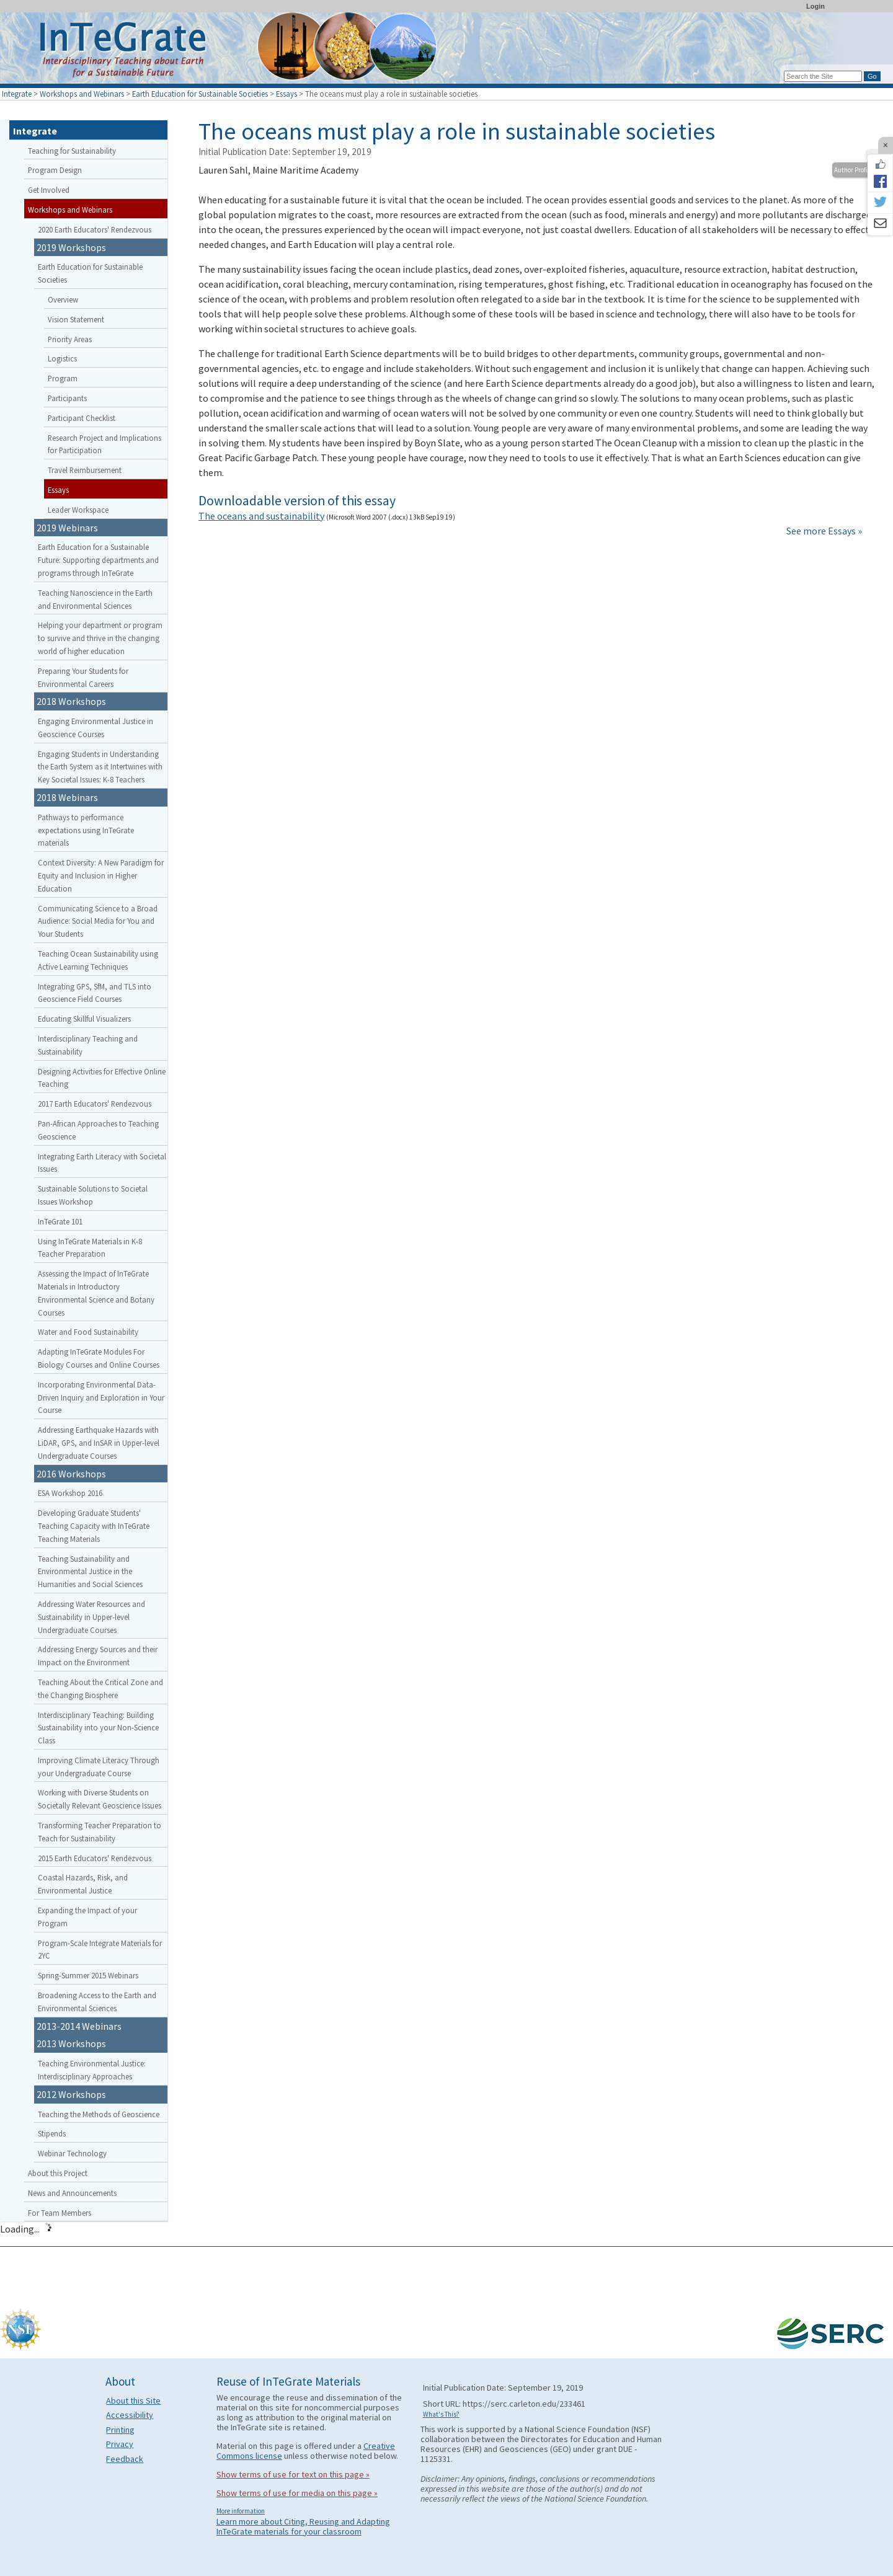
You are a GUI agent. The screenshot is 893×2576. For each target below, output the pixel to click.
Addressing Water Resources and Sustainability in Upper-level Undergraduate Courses (91, 1617)
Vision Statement (76, 319)
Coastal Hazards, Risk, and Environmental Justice (83, 1883)
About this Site (133, 2400)
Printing (120, 2429)
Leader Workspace (78, 510)
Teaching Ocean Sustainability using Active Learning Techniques (98, 960)
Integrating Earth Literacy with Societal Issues (102, 1162)
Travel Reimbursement (85, 470)
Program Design (55, 170)
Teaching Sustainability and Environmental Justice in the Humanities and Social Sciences (90, 1572)
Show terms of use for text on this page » (293, 2474)
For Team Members (59, 2213)
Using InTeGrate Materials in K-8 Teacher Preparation (90, 1247)
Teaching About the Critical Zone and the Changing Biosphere (100, 1688)
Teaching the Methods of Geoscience (98, 2114)
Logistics (62, 358)
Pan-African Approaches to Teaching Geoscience (98, 1129)
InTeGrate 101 (60, 1221)
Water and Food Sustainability (88, 1332)
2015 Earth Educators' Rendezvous (94, 1858)
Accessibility (129, 2414)
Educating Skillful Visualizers (84, 1019)
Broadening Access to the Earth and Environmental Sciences (97, 2001)
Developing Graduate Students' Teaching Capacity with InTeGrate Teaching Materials (93, 1526)
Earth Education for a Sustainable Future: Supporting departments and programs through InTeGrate (98, 560)
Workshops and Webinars (82, 94)
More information (240, 2511)
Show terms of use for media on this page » (297, 2493)
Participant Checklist (81, 418)
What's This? (441, 2414)
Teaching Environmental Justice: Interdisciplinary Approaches (92, 2069)
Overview (63, 299)
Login (815, 6)
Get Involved (48, 190)
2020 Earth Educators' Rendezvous (94, 229)
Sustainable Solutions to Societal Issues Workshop (93, 1195)
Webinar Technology (72, 2153)
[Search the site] (823, 76)
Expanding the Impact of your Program (87, 1916)
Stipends (52, 2133)
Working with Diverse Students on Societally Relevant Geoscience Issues (99, 1798)
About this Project (57, 2173)
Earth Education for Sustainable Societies (200, 94)
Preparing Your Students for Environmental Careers (83, 677)
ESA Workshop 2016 (70, 1493)
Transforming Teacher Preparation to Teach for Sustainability (99, 1831)
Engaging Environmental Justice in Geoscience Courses (95, 727)
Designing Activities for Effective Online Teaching (102, 1077)
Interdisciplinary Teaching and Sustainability (88, 1044)
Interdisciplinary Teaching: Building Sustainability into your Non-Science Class (98, 1728)
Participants (67, 398)
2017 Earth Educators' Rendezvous (94, 1104)
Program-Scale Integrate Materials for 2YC (100, 1949)
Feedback (124, 2458)
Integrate (17, 94)
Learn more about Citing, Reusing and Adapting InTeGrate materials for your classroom (303, 2526)
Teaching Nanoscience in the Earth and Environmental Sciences (95, 599)
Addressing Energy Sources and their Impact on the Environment (98, 1655)
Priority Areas (70, 339)
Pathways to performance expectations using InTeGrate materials (86, 830)
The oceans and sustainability (261, 516)
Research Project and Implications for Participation (104, 444)
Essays (286, 94)
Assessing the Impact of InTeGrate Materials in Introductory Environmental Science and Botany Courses (96, 1292)
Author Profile (853, 170)
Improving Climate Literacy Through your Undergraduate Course (98, 1766)
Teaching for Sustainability (72, 151)
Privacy (119, 2444)
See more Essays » (824, 530)
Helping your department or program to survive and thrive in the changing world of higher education (100, 638)
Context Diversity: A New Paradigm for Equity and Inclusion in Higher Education (101, 875)
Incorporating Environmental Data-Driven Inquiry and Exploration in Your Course (101, 1397)
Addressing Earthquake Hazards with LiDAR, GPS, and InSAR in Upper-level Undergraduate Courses (98, 1443)
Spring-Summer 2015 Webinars (88, 1975)
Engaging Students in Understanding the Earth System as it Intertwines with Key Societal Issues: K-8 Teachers (100, 767)
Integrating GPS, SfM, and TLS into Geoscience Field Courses (94, 992)
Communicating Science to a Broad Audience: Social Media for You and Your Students (98, 921)
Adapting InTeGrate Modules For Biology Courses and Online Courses (98, 1358)
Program (63, 378)
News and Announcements (72, 2193)
